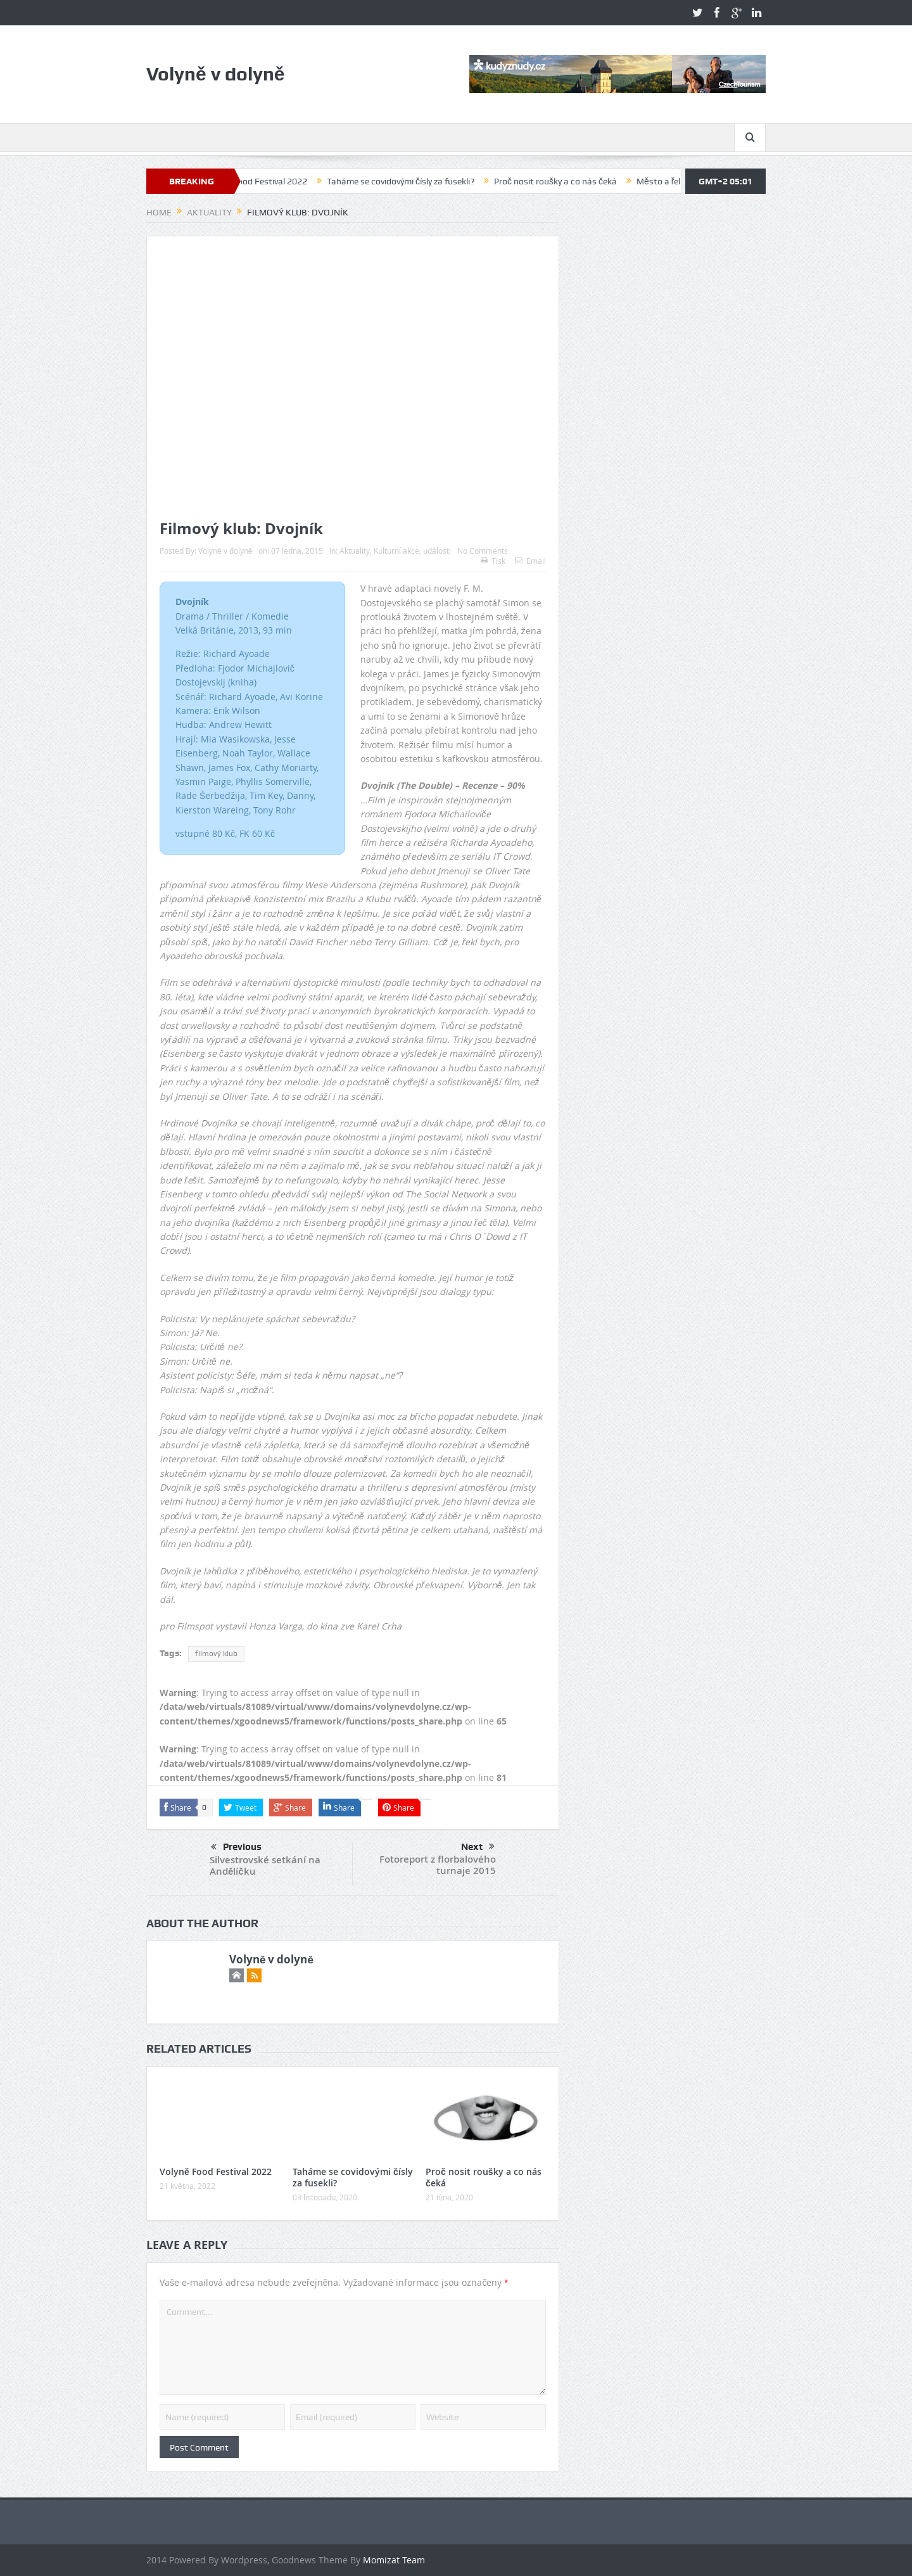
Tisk (493, 561)
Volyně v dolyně (225, 550)
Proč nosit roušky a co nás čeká (566, 181)
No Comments (482, 550)
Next (478, 1847)
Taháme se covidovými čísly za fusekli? (412, 181)
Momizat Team (394, 2560)
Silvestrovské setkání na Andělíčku (265, 1865)
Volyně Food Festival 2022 (267, 181)
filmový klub (216, 1653)
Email (530, 561)
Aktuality (354, 550)
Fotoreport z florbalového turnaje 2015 (437, 1864)
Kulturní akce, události (412, 550)
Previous (236, 1847)
